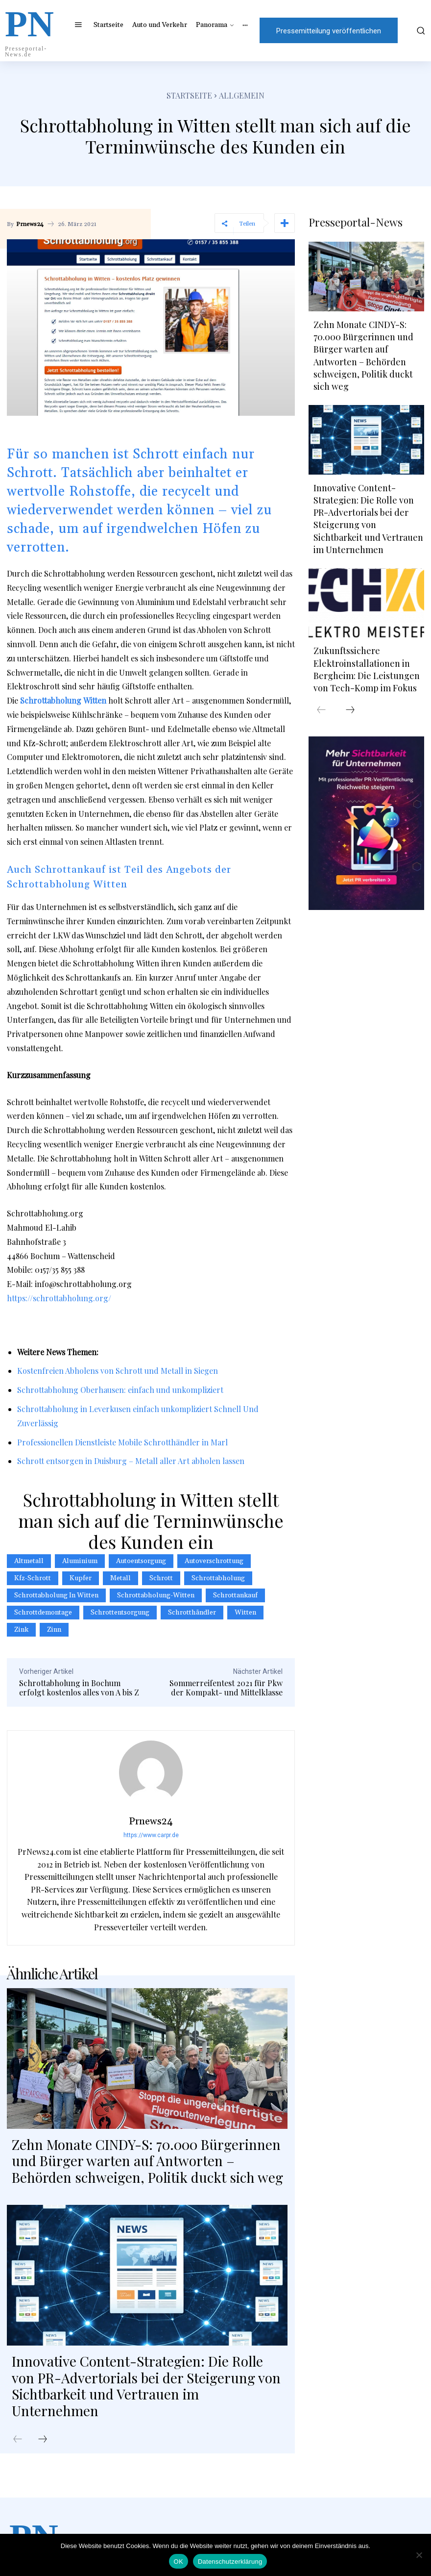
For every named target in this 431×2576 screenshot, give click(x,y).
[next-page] (42, 2439)
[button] (418, 30)
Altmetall (29, 1561)
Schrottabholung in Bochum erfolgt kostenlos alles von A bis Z (79, 1687)
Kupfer (81, 1578)
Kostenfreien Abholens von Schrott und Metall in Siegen (117, 1370)
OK (178, 2561)
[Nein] (419, 2555)
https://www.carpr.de (151, 1835)
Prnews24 (30, 224)
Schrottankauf (235, 1595)
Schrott (161, 1578)
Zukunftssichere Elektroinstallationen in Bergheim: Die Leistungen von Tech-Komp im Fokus (366, 669)
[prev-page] (17, 2439)
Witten (245, 1612)
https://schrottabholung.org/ (59, 1298)
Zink (21, 1629)
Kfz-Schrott (32, 1578)
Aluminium (79, 1561)
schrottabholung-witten (155, 1595)
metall (120, 1578)
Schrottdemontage (43, 1612)
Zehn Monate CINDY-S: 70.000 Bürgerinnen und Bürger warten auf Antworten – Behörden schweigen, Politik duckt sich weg (147, 2160)
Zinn (54, 1629)
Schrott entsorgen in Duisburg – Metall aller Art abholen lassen (130, 1461)
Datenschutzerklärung (230, 2561)
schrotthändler (192, 1612)
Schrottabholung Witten (63, 700)
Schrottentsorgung (120, 1612)
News (55, 1352)
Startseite (189, 95)
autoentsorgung (141, 1561)
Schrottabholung (218, 1578)
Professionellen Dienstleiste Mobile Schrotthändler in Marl (122, 1442)
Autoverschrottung (214, 1561)
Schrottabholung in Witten (56, 1595)
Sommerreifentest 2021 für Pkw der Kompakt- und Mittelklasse (226, 1687)
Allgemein (241, 95)
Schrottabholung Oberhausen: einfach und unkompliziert (120, 1390)
